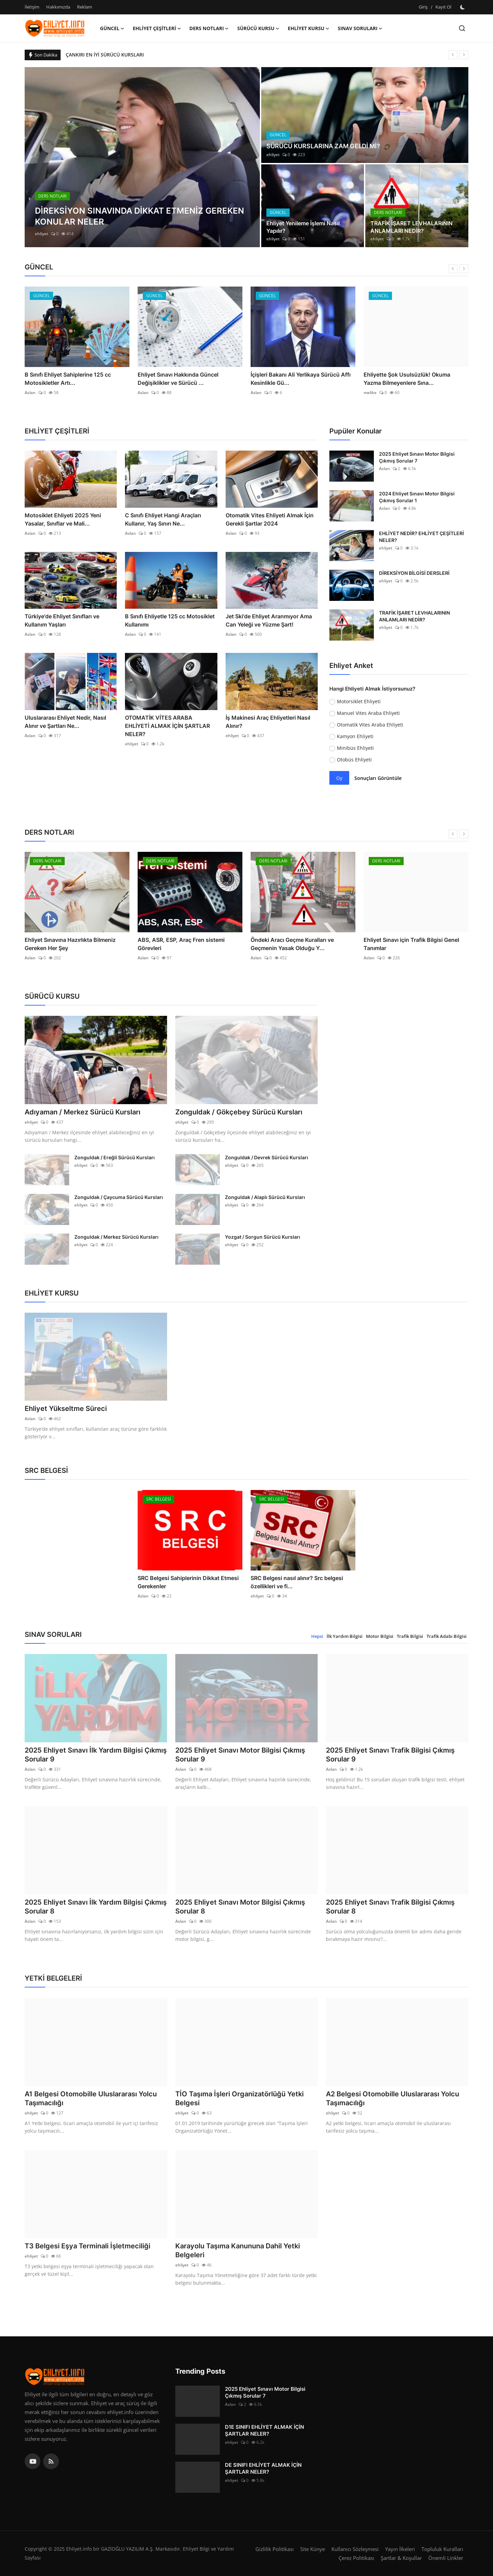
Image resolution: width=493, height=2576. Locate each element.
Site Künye (312, 2549)
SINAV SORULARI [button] (360, 28)
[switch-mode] (463, 7)
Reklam (84, 7)
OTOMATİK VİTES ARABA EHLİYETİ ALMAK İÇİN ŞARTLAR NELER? (167, 725)
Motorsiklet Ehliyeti (359, 701)
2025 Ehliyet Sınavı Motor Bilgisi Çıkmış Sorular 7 (417, 457)
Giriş (423, 7)
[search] (462, 28)
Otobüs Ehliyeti (354, 759)
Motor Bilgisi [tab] (379, 1636)
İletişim (32, 7)
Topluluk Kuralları (442, 2549)
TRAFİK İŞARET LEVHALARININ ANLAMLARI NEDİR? (411, 227)
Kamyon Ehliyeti (355, 736)
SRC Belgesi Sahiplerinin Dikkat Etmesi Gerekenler (188, 1582)
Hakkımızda (58, 7)
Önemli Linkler (445, 2557)
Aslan (143, 392)
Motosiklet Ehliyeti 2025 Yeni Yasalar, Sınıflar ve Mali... (63, 519)
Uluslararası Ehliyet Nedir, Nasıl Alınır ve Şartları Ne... (65, 721)
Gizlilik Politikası (274, 2549)
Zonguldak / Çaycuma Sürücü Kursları (118, 1197)
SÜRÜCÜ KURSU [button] (258, 28)
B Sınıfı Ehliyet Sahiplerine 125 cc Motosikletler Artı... (181, 378)
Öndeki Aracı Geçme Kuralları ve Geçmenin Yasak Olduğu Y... (405, 943)
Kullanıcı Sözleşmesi (355, 2549)
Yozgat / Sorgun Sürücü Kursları (262, 1237)
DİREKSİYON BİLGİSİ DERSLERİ (414, 573)
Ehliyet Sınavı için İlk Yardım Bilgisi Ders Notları (76, 943)
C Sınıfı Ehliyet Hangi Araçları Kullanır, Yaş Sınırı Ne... (163, 519)
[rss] (51, 2461)
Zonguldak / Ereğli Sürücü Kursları (114, 1157)
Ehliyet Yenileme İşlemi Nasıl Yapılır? (303, 227)
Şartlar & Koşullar (401, 2557)
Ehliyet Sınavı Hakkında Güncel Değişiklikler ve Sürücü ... (291, 378)
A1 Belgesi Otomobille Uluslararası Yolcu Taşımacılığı (91, 2098)
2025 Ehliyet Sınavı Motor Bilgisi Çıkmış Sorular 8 (240, 1906)
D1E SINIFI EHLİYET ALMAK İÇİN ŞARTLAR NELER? (264, 2430)
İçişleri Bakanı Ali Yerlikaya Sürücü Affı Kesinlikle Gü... (414, 378)
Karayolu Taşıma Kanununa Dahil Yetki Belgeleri (237, 2250)
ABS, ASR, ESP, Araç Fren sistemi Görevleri (294, 943)
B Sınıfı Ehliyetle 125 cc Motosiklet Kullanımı (170, 620)
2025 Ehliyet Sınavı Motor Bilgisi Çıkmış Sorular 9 (240, 1754)
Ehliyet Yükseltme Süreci (66, 1408)
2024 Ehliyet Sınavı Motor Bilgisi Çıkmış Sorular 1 (417, 497)
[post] (142, 157)
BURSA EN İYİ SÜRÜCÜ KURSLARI (103, 54)
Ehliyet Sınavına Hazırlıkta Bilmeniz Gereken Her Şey (183, 943)
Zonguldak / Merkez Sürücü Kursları (116, 1237)
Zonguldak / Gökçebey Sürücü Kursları (238, 1112)
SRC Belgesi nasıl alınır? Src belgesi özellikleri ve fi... (297, 1582)
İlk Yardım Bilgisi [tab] (345, 1636)
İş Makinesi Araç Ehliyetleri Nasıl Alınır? (268, 721)
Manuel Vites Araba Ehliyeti (368, 713)
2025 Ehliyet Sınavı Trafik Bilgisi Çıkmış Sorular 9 (390, 1754)
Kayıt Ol (443, 7)
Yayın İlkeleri (400, 2549)
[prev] (452, 54)
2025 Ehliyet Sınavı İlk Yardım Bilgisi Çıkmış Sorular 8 (96, 1906)
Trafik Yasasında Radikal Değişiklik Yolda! (70, 378)
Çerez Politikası (356, 2557)
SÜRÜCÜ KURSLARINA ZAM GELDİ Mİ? (323, 146)
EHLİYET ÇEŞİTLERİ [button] (157, 28)
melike (31, 392)
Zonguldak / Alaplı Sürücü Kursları (265, 1197)
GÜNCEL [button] (112, 28)
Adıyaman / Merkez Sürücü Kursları (82, 1112)
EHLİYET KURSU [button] (309, 28)
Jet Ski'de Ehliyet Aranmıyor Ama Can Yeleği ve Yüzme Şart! (269, 620)
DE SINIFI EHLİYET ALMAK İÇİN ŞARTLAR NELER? (263, 2468)
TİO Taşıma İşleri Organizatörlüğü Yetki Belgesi (239, 2098)
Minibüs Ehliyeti (355, 748)
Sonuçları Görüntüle (378, 778)
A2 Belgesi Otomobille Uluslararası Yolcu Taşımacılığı (392, 2098)
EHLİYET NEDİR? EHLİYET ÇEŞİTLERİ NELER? (421, 536)
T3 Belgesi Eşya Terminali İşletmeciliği (87, 2246)
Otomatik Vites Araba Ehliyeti (370, 724)
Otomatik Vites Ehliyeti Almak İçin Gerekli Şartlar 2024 (270, 519)
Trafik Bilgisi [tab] (410, 1636)
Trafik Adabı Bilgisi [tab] (447, 1636)
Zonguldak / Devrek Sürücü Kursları (266, 1157)
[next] (463, 54)
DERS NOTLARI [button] (209, 28)
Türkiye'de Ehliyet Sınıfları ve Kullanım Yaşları (62, 620)
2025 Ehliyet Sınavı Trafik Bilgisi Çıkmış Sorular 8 (390, 1906)
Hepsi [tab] (317, 1636)
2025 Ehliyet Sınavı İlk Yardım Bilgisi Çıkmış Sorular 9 (96, 1754)
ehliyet (41, 234)
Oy (339, 778)
